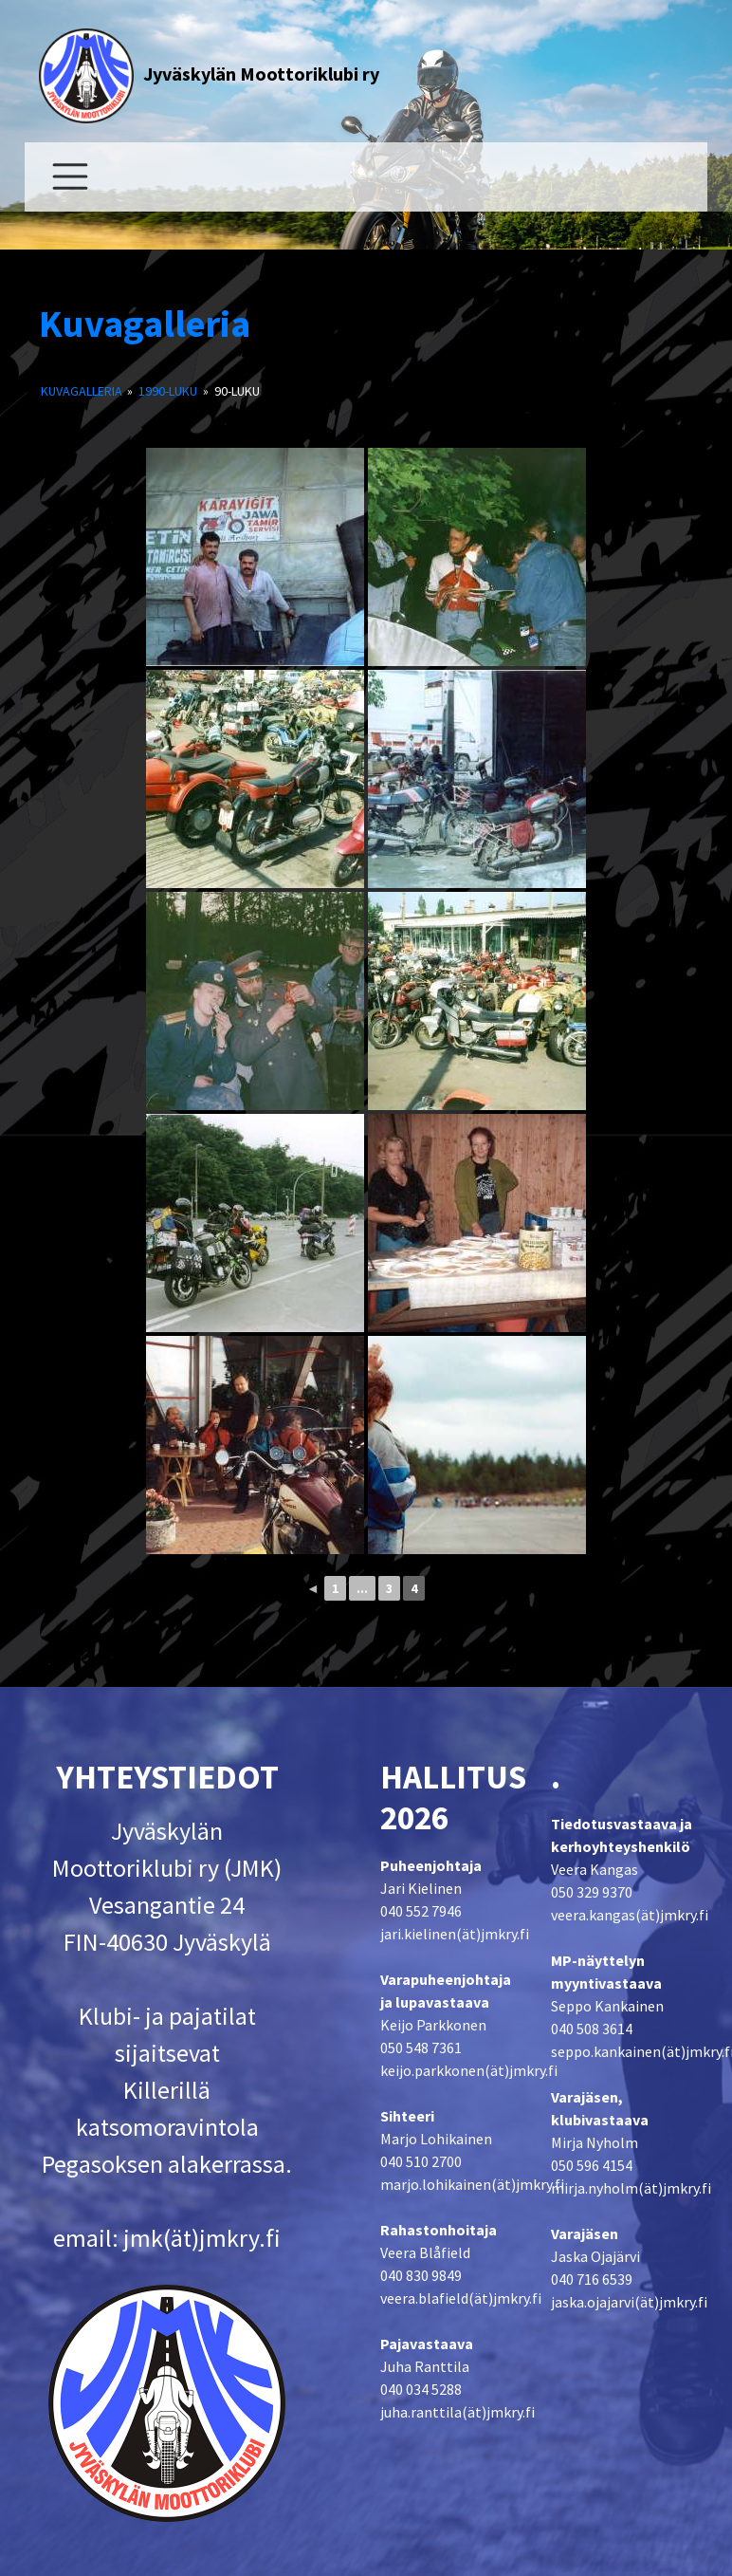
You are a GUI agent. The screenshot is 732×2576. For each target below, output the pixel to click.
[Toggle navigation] (70, 177)
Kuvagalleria (144, 323)
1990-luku (167, 390)
